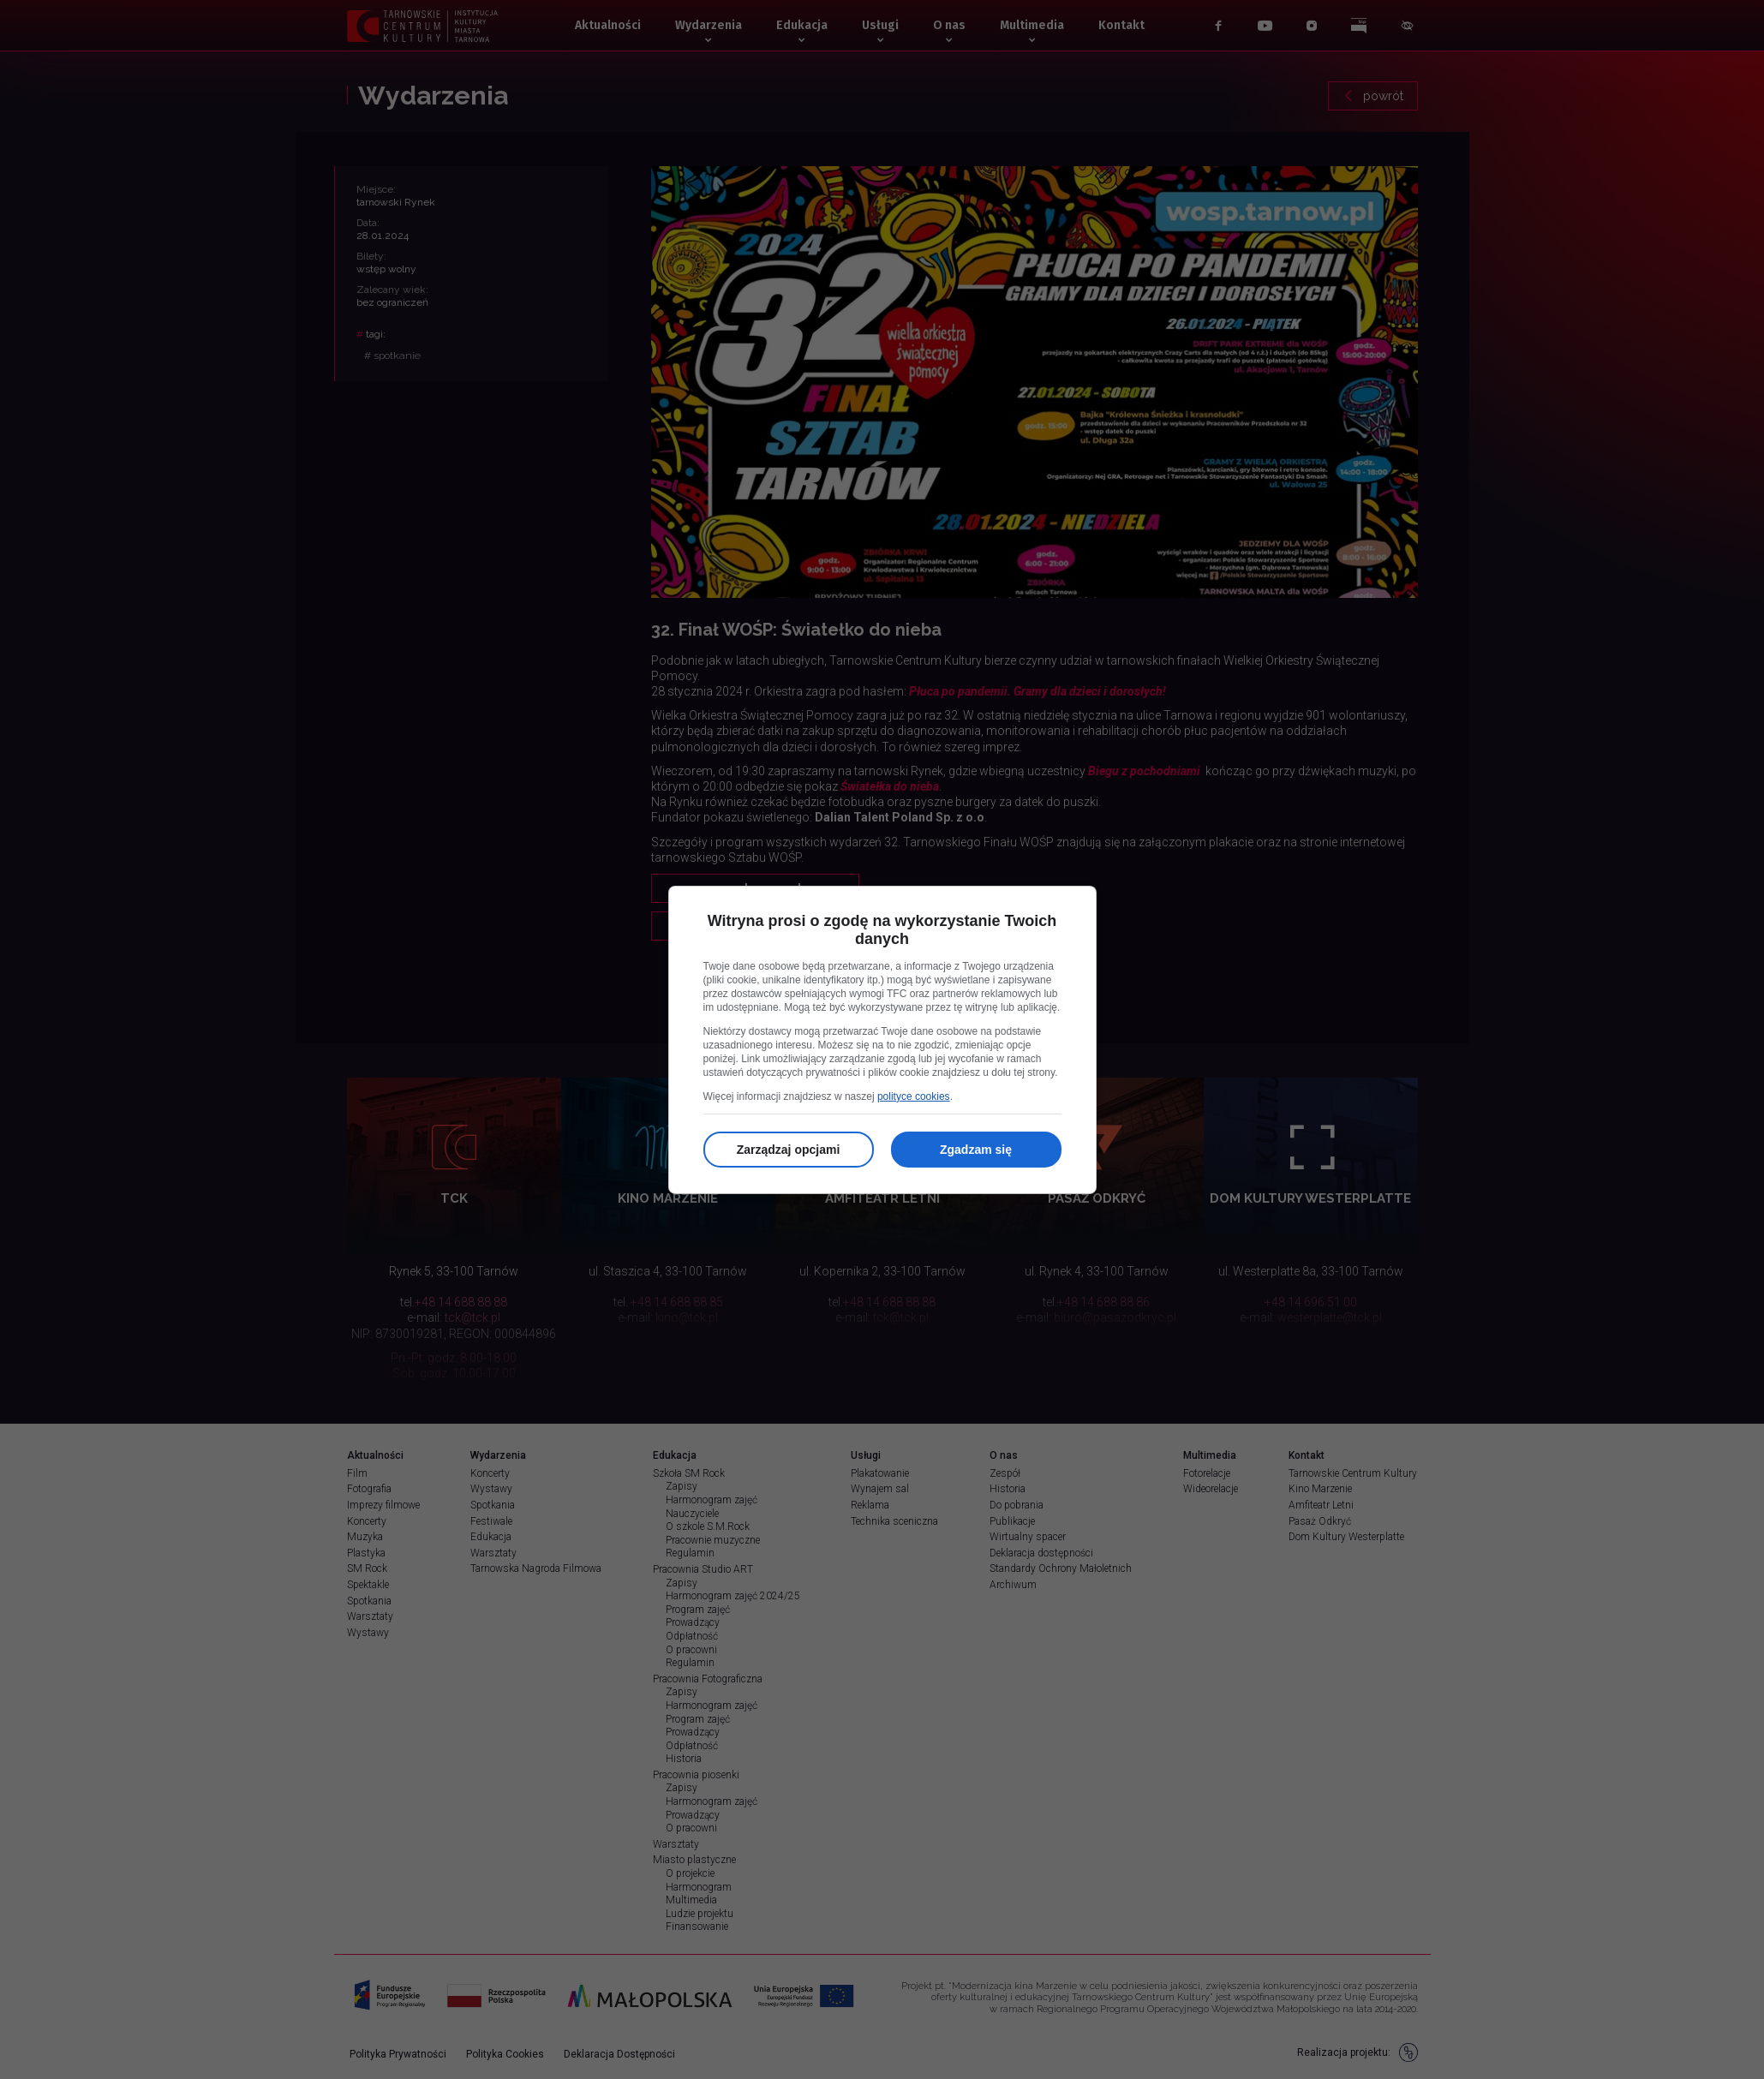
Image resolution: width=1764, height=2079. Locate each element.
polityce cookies (913, 1096)
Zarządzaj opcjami (788, 1149)
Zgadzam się (976, 1149)
